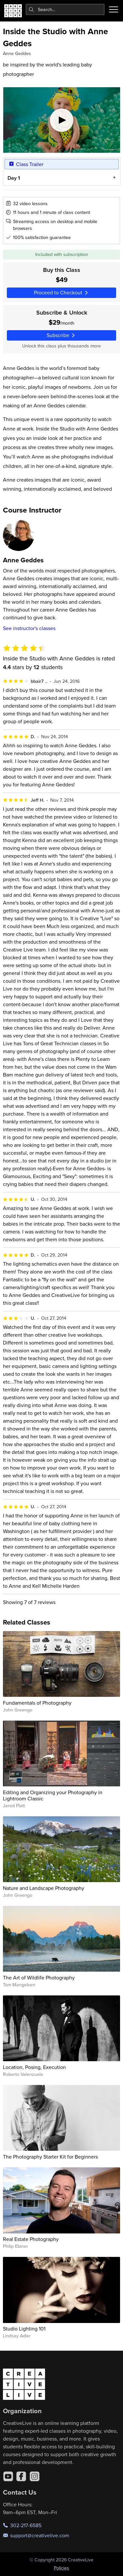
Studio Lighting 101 (24, 2328)
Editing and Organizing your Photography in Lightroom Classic (52, 1795)
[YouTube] (8, 2476)
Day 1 (13, 178)
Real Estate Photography (31, 2239)
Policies (61, 2568)
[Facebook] (21, 2476)
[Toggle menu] (113, 9)
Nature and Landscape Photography (43, 1888)
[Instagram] (34, 2476)
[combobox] (65, 9)
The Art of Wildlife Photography (39, 1977)
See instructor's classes (29, 628)
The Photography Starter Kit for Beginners (50, 2156)
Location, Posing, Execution (34, 2067)
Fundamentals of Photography (37, 1702)
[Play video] (61, 120)
